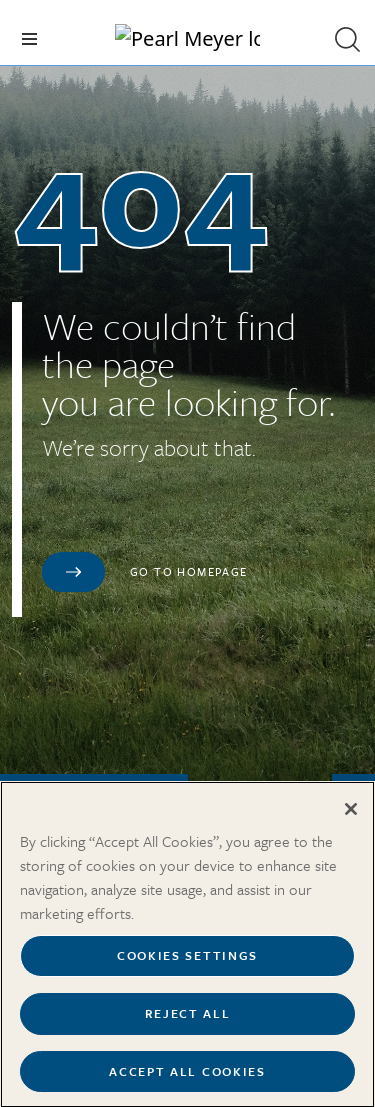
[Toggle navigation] (29, 39)
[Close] (351, 820)
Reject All (188, 1023)
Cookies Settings (187, 966)
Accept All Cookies (187, 1081)
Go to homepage (189, 571)
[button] (347, 39)
